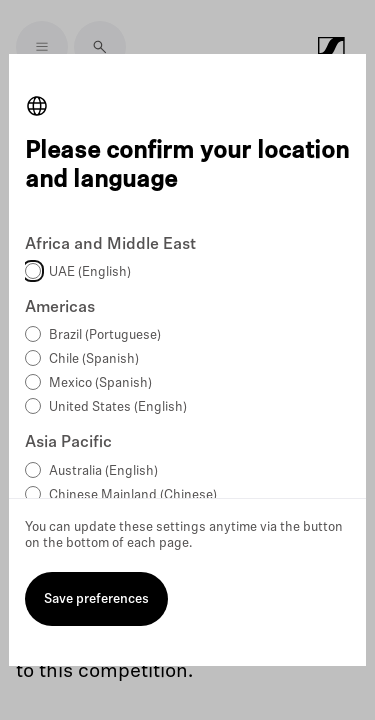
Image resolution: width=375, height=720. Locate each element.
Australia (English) (103, 471)
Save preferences (96, 599)
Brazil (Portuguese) (105, 335)
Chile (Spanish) (94, 359)
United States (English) (118, 407)
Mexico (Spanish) (100, 383)
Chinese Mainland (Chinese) (133, 495)
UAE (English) (90, 272)
